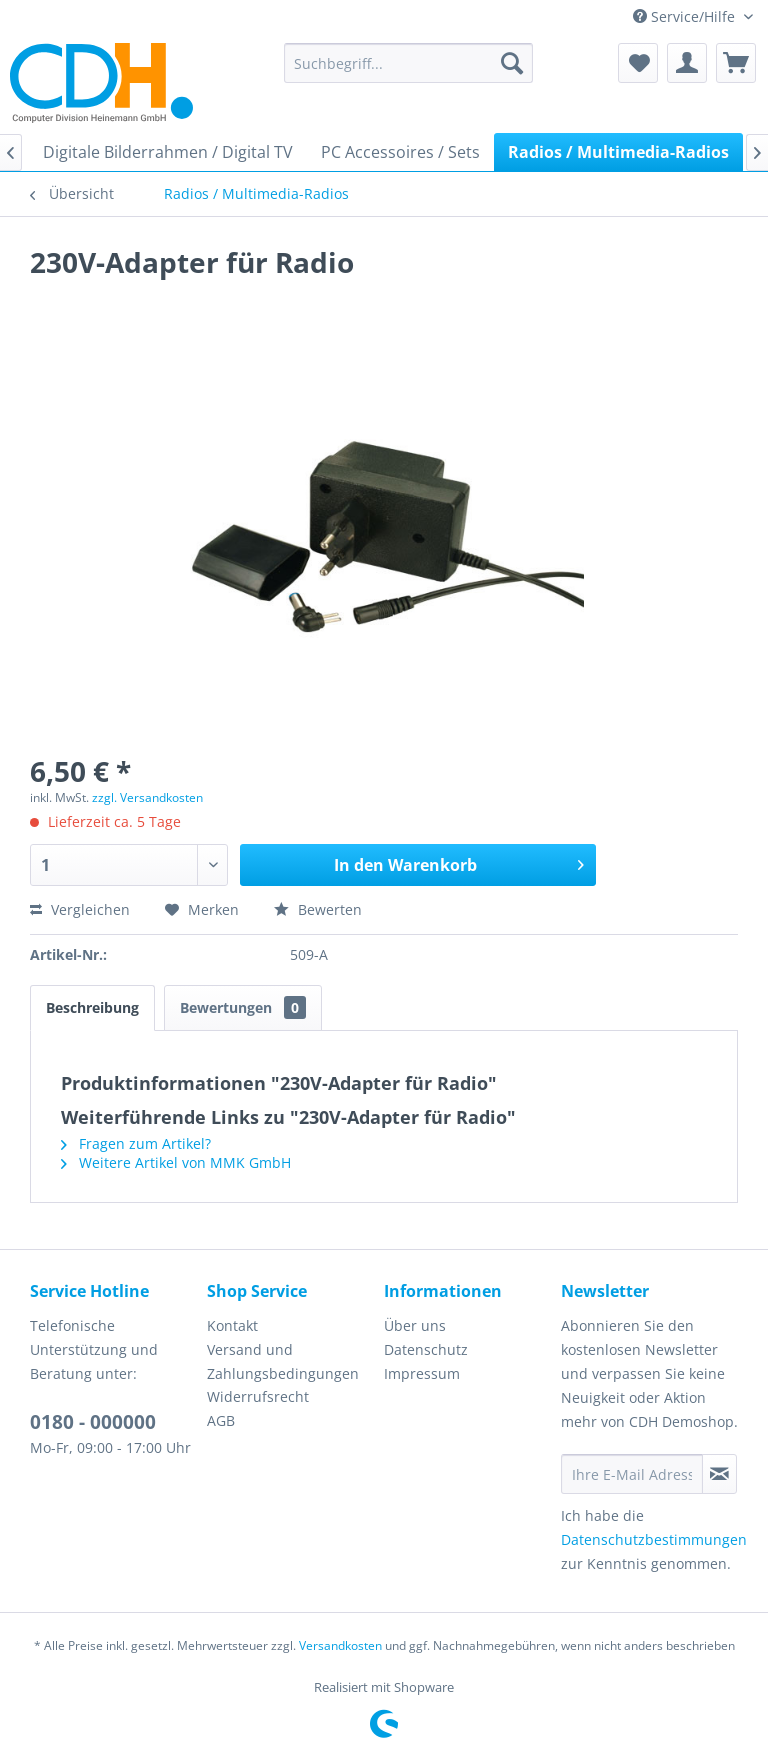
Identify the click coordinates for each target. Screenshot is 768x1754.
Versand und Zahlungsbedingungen (283, 1361)
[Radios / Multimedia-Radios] (618, 152)
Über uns (415, 1325)
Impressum (422, 1373)
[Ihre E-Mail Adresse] (632, 1474)
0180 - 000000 (93, 1422)
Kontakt (232, 1325)
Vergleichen (80, 909)
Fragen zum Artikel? (136, 1143)
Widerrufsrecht (258, 1396)
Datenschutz (426, 1349)
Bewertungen (243, 1007)
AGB (221, 1420)
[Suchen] (512, 63)
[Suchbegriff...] (409, 63)
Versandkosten (340, 1645)
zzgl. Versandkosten (147, 797)
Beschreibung (92, 1007)
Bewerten (318, 909)
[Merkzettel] (638, 63)
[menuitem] (409, 63)
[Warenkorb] (736, 63)
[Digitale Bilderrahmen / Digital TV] (168, 152)
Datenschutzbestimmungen (654, 1539)
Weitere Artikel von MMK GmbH (176, 1162)
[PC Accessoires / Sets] (400, 152)
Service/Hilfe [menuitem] (686, 16)
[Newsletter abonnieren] (719, 1474)
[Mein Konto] (687, 63)
